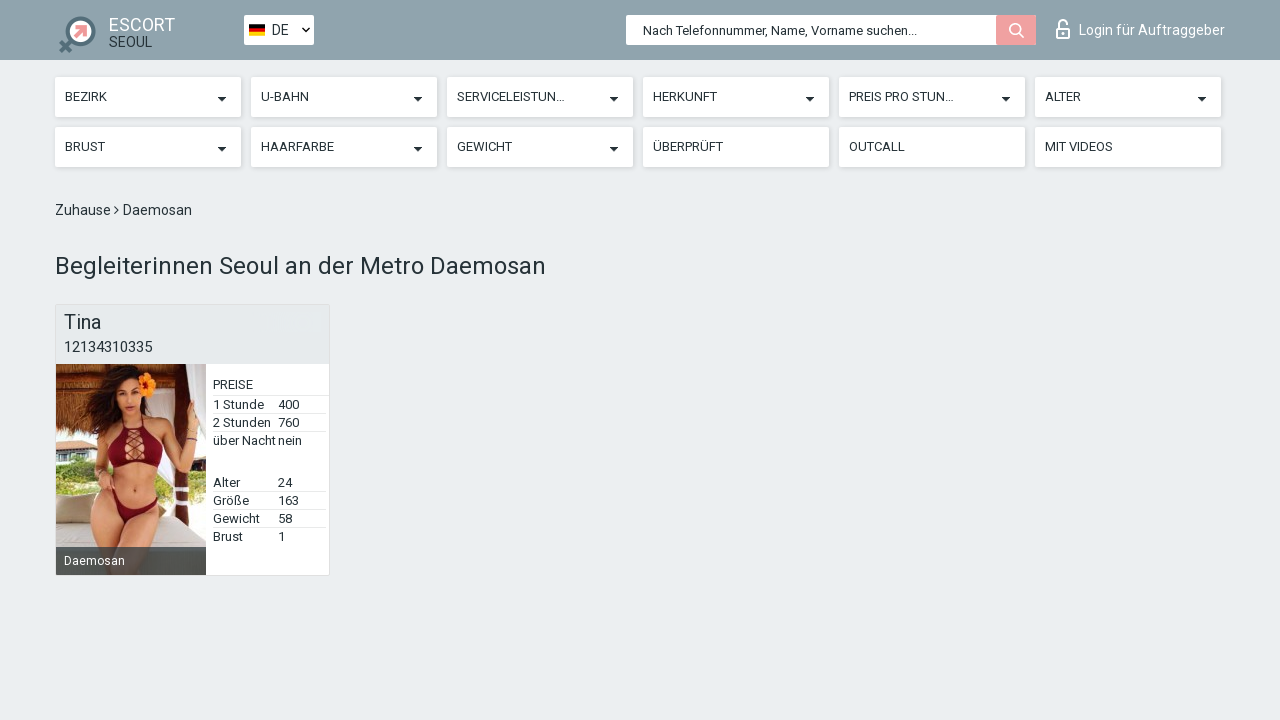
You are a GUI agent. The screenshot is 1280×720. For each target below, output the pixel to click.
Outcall (877, 146)
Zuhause (84, 210)
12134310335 (108, 347)
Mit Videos (1079, 146)
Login (1140, 29)
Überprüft (688, 146)
